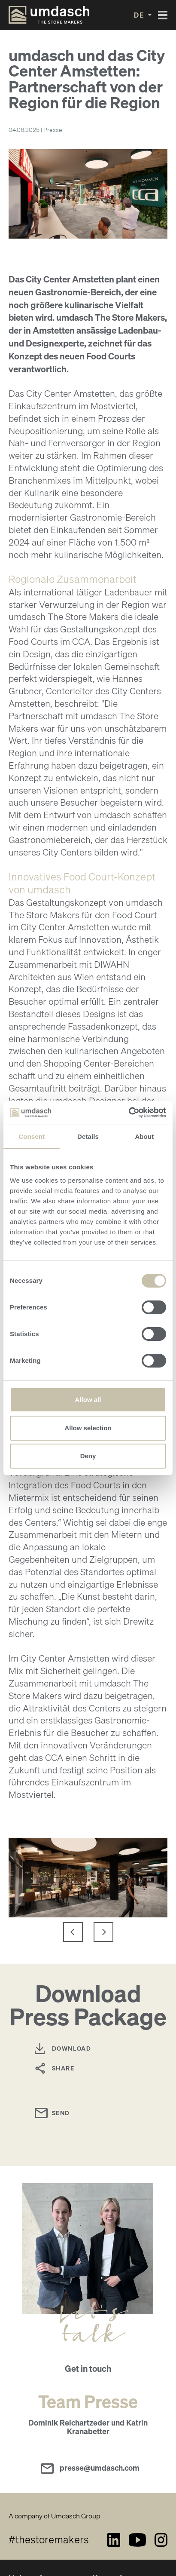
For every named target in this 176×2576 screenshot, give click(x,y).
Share (63, 2068)
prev (68, 1932)
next (108, 1932)
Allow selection (87, 1428)
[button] (143, 15)
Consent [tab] (31, 1136)
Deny (88, 1456)
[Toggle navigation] (162, 15)
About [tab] (144, 1136)
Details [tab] (88, 1136)
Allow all (88, 1399)
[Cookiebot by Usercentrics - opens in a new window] (128, 1112)
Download (71, 2048)
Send (61, 2112)
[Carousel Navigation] (88, 1932)
